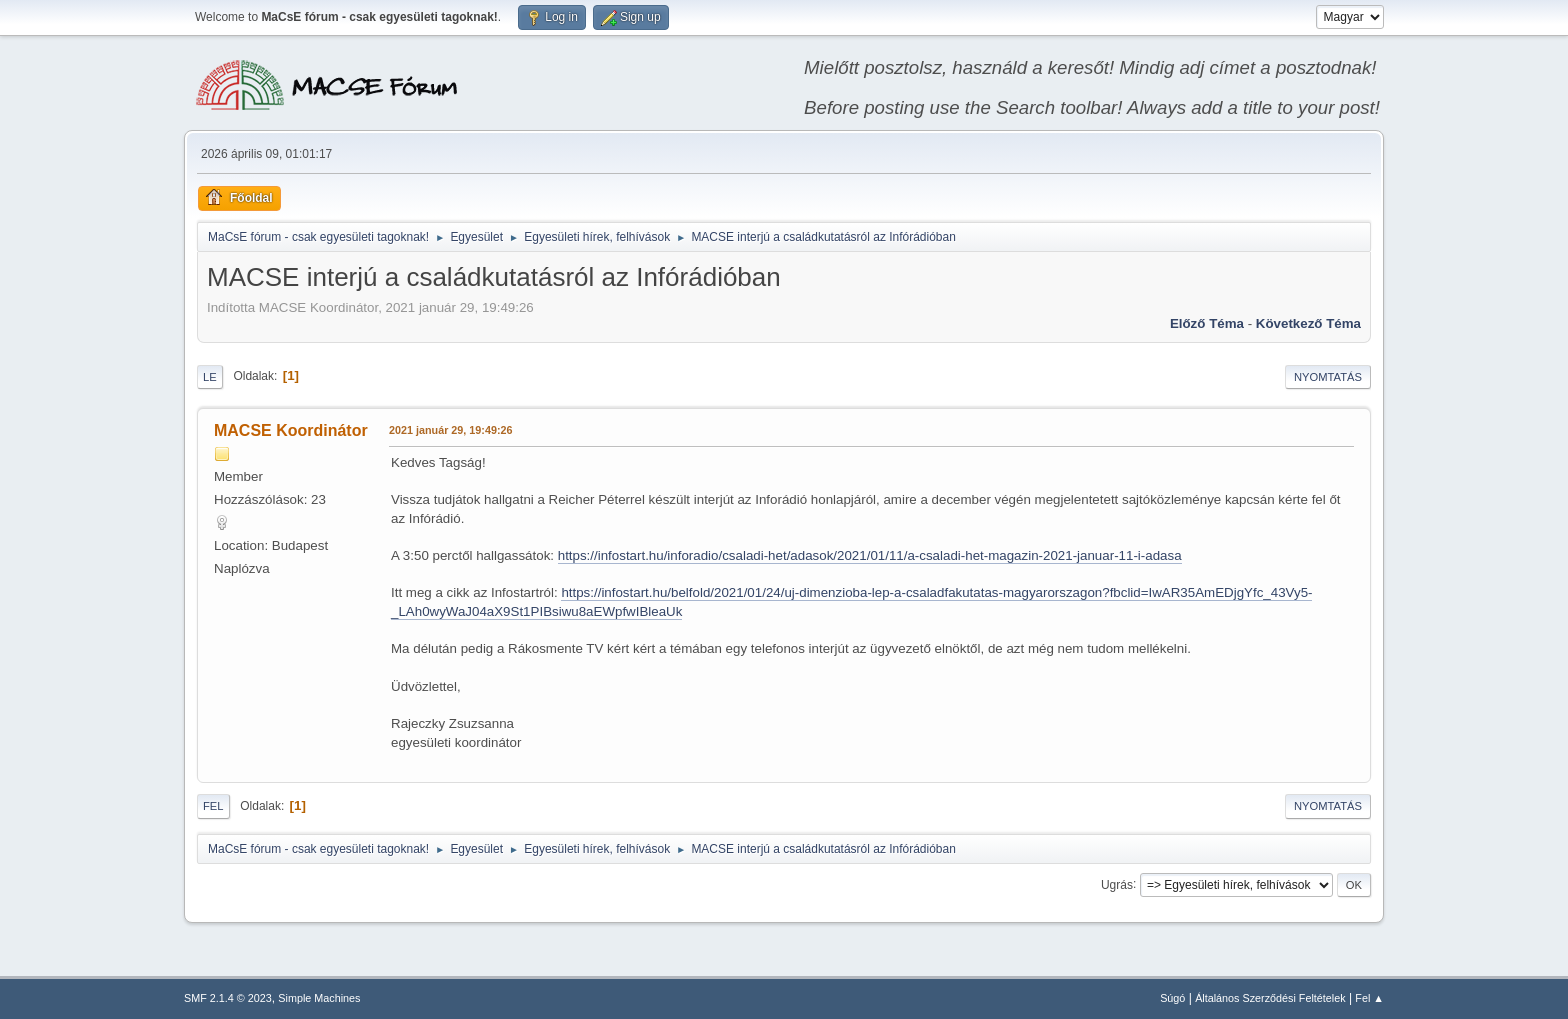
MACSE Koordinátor (291, 430)
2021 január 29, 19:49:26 (450, 430)
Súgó (1172, 998)
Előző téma (1207, 323)
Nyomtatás (1328, 377)
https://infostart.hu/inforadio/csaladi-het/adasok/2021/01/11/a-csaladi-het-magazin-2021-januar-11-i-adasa (870, 555)
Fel (213, 806)
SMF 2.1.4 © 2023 (228, 998)
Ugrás (1117, 884)
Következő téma (1308, 323)
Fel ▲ (1369, 998)
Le (210, 377)
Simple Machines (319, 998)
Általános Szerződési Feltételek (1270, 998)
